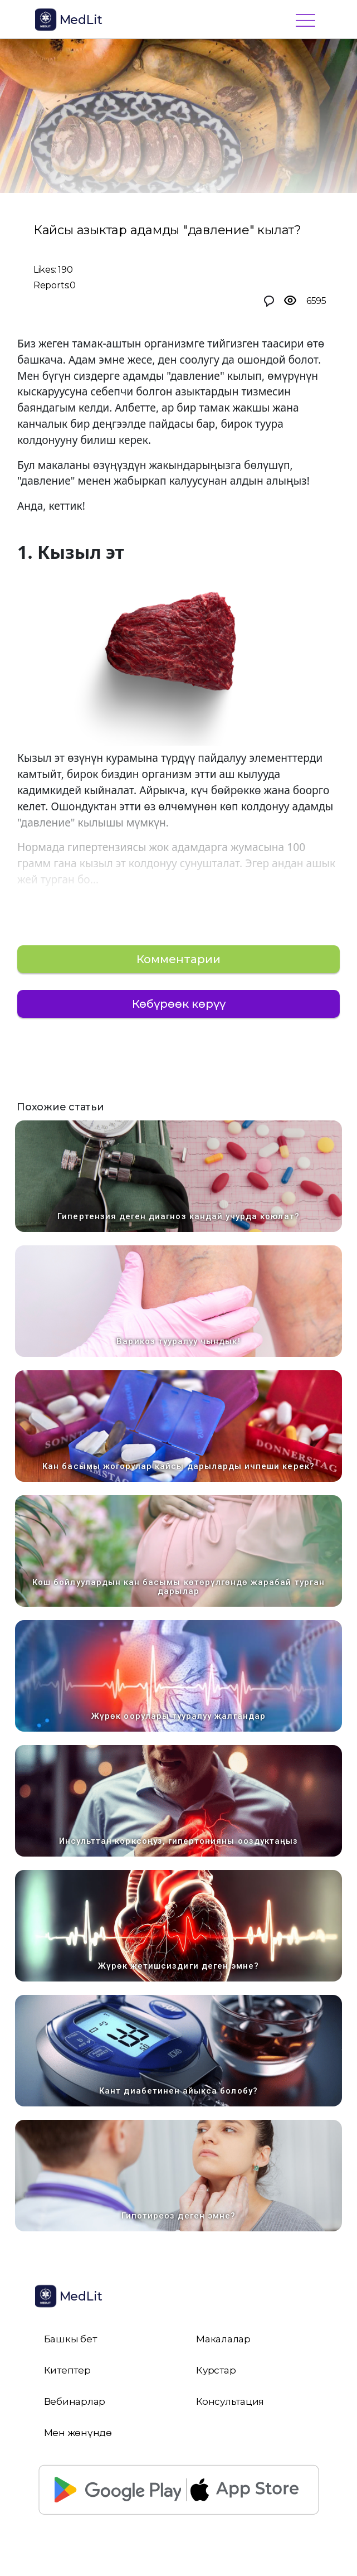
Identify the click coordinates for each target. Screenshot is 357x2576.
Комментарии (178, 959)
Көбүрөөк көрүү (179, 1004)
